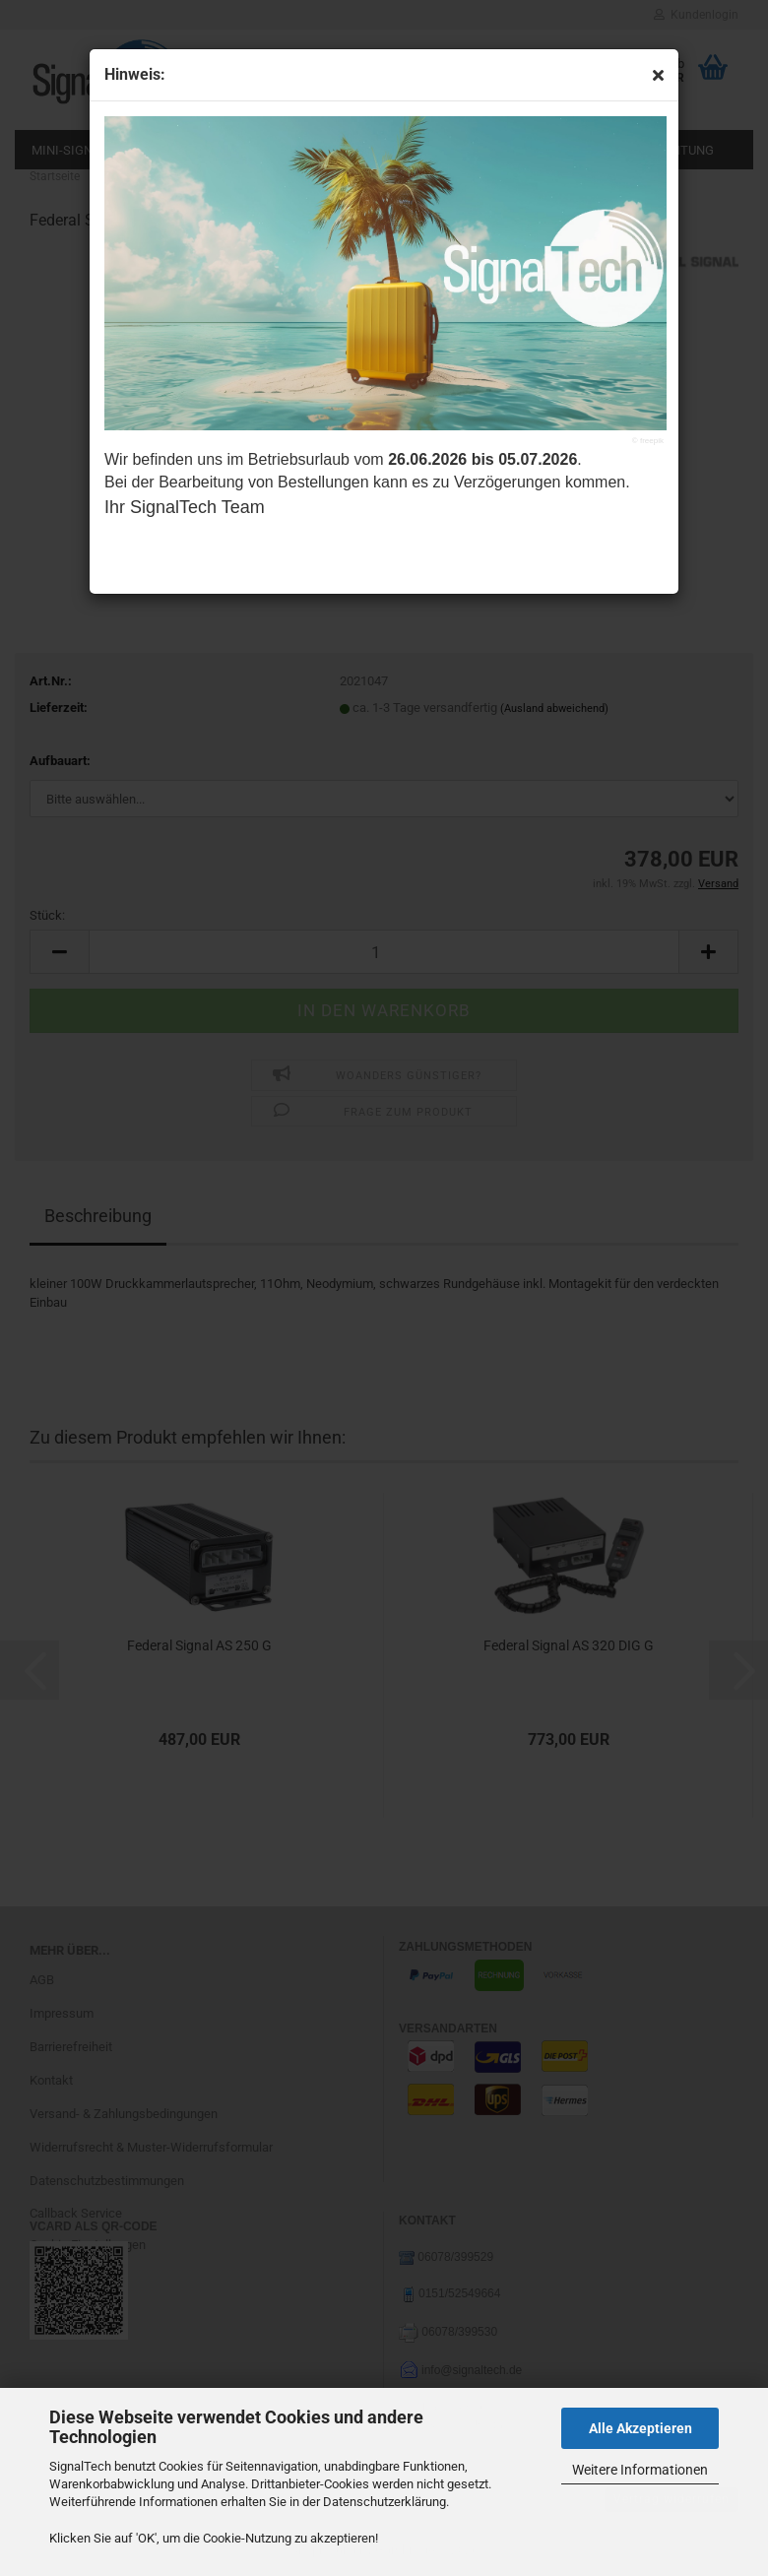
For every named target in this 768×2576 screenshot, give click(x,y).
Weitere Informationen (640, 2470)
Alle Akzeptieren (640, 2428)
